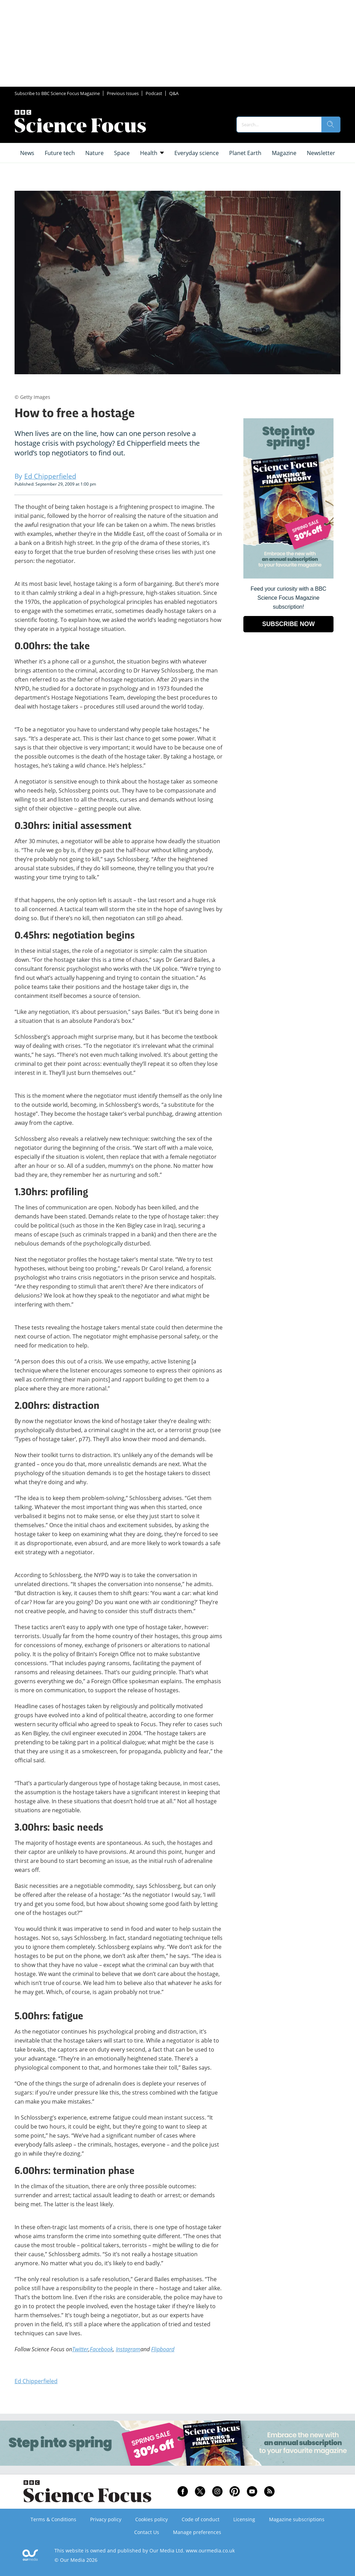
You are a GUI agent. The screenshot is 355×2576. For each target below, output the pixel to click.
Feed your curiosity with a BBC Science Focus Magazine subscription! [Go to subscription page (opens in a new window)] (289, 598)
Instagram (128, 2349)
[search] (330, 124)
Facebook (101, 2349)
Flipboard (162, 2349)
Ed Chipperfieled (36, 2381)
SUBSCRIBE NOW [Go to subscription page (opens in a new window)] (288, 624)
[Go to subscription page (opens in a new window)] (288, 577)
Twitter (80, 2349)
